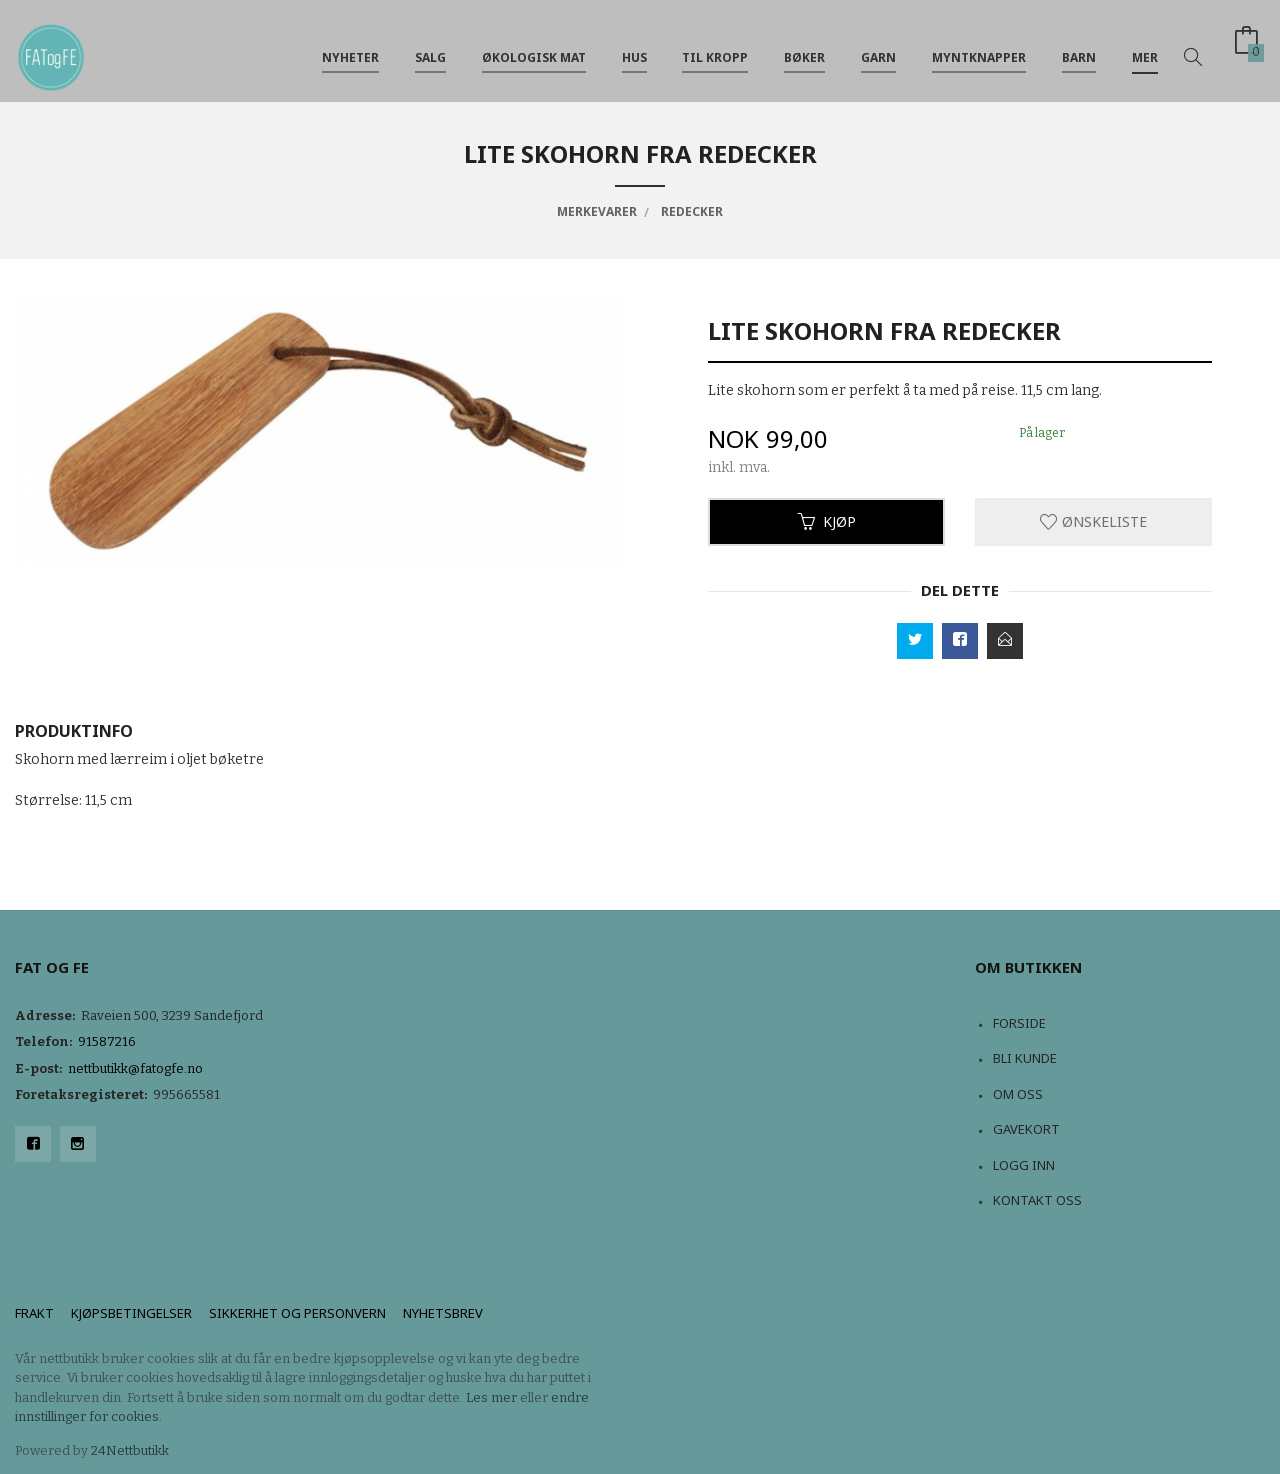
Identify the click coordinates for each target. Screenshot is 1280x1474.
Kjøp (827, 521)
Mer (1145, 48)
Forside (1019, 1023)
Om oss (1018, 1094)
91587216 (107, 1041)
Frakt (34, 1313)
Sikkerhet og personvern (297, 1313)
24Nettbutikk (130, 1450)
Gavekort (1026, 1129)
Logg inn (1024, 1165)
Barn (1079, 48)
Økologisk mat (534, 48)
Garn (878, 48)
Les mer (491, 1397)
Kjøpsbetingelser (131, 1313)
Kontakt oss (1037, 1200)
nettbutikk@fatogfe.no (135, 1068)
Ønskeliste (1093, 521)
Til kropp (715, 48)
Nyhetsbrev (443, 1313)
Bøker (804, 48)
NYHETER (350, 48)
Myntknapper (979, 48)
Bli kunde (1025, 1058)
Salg (430, 48)
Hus (634, 48)
